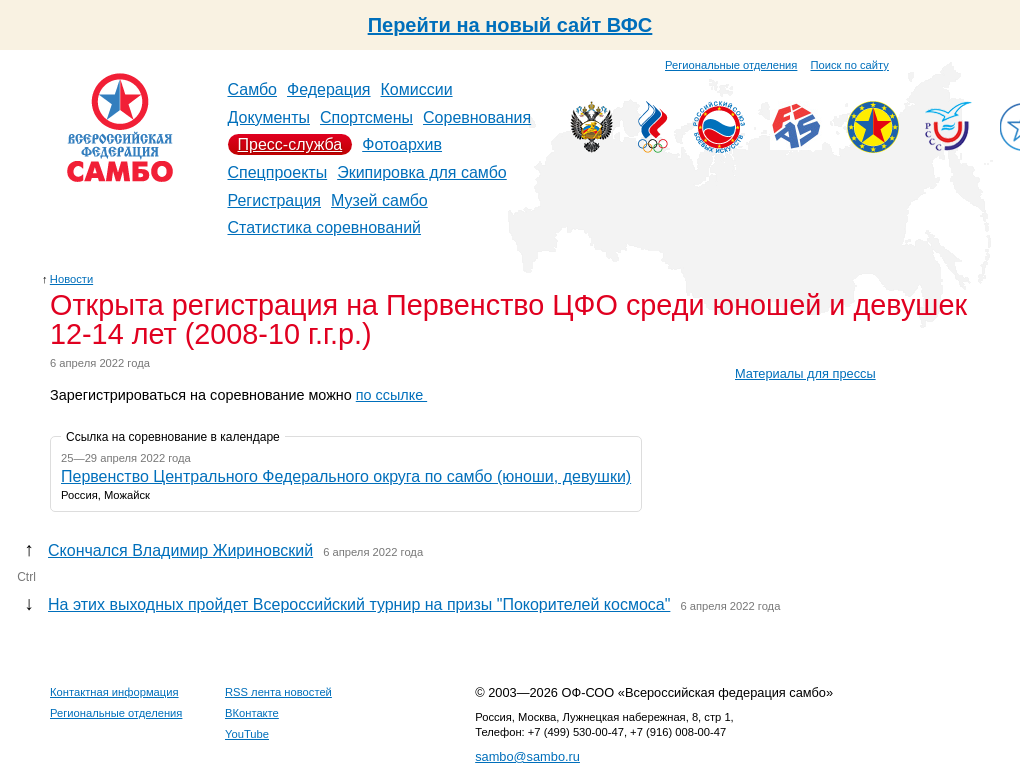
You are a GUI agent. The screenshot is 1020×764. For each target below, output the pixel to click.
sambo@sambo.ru (527, 756)
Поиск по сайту (850, 65)
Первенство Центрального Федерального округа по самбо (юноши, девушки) (346, 476)
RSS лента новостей (278, 692)
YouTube (247, 734)
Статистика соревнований (325, 227)
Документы (269, 117)
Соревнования (477, 117)
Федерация (329, 89)
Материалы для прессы (805, 373)
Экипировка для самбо (422, 172)
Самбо (253, 89)
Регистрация (275, 200)
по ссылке (391, 395)
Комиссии (417, 89)
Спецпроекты (278, 172)
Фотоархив (402, 144)
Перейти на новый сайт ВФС (510, 25)
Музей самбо (379, 200)
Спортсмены (366, 117)
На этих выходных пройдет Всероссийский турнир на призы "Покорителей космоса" (359, 604)
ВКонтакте (252, 713)
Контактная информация (114, 692)
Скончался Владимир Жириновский (180, 550)
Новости (71, 279)
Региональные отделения (731, 65)
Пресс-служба (290, 144)
